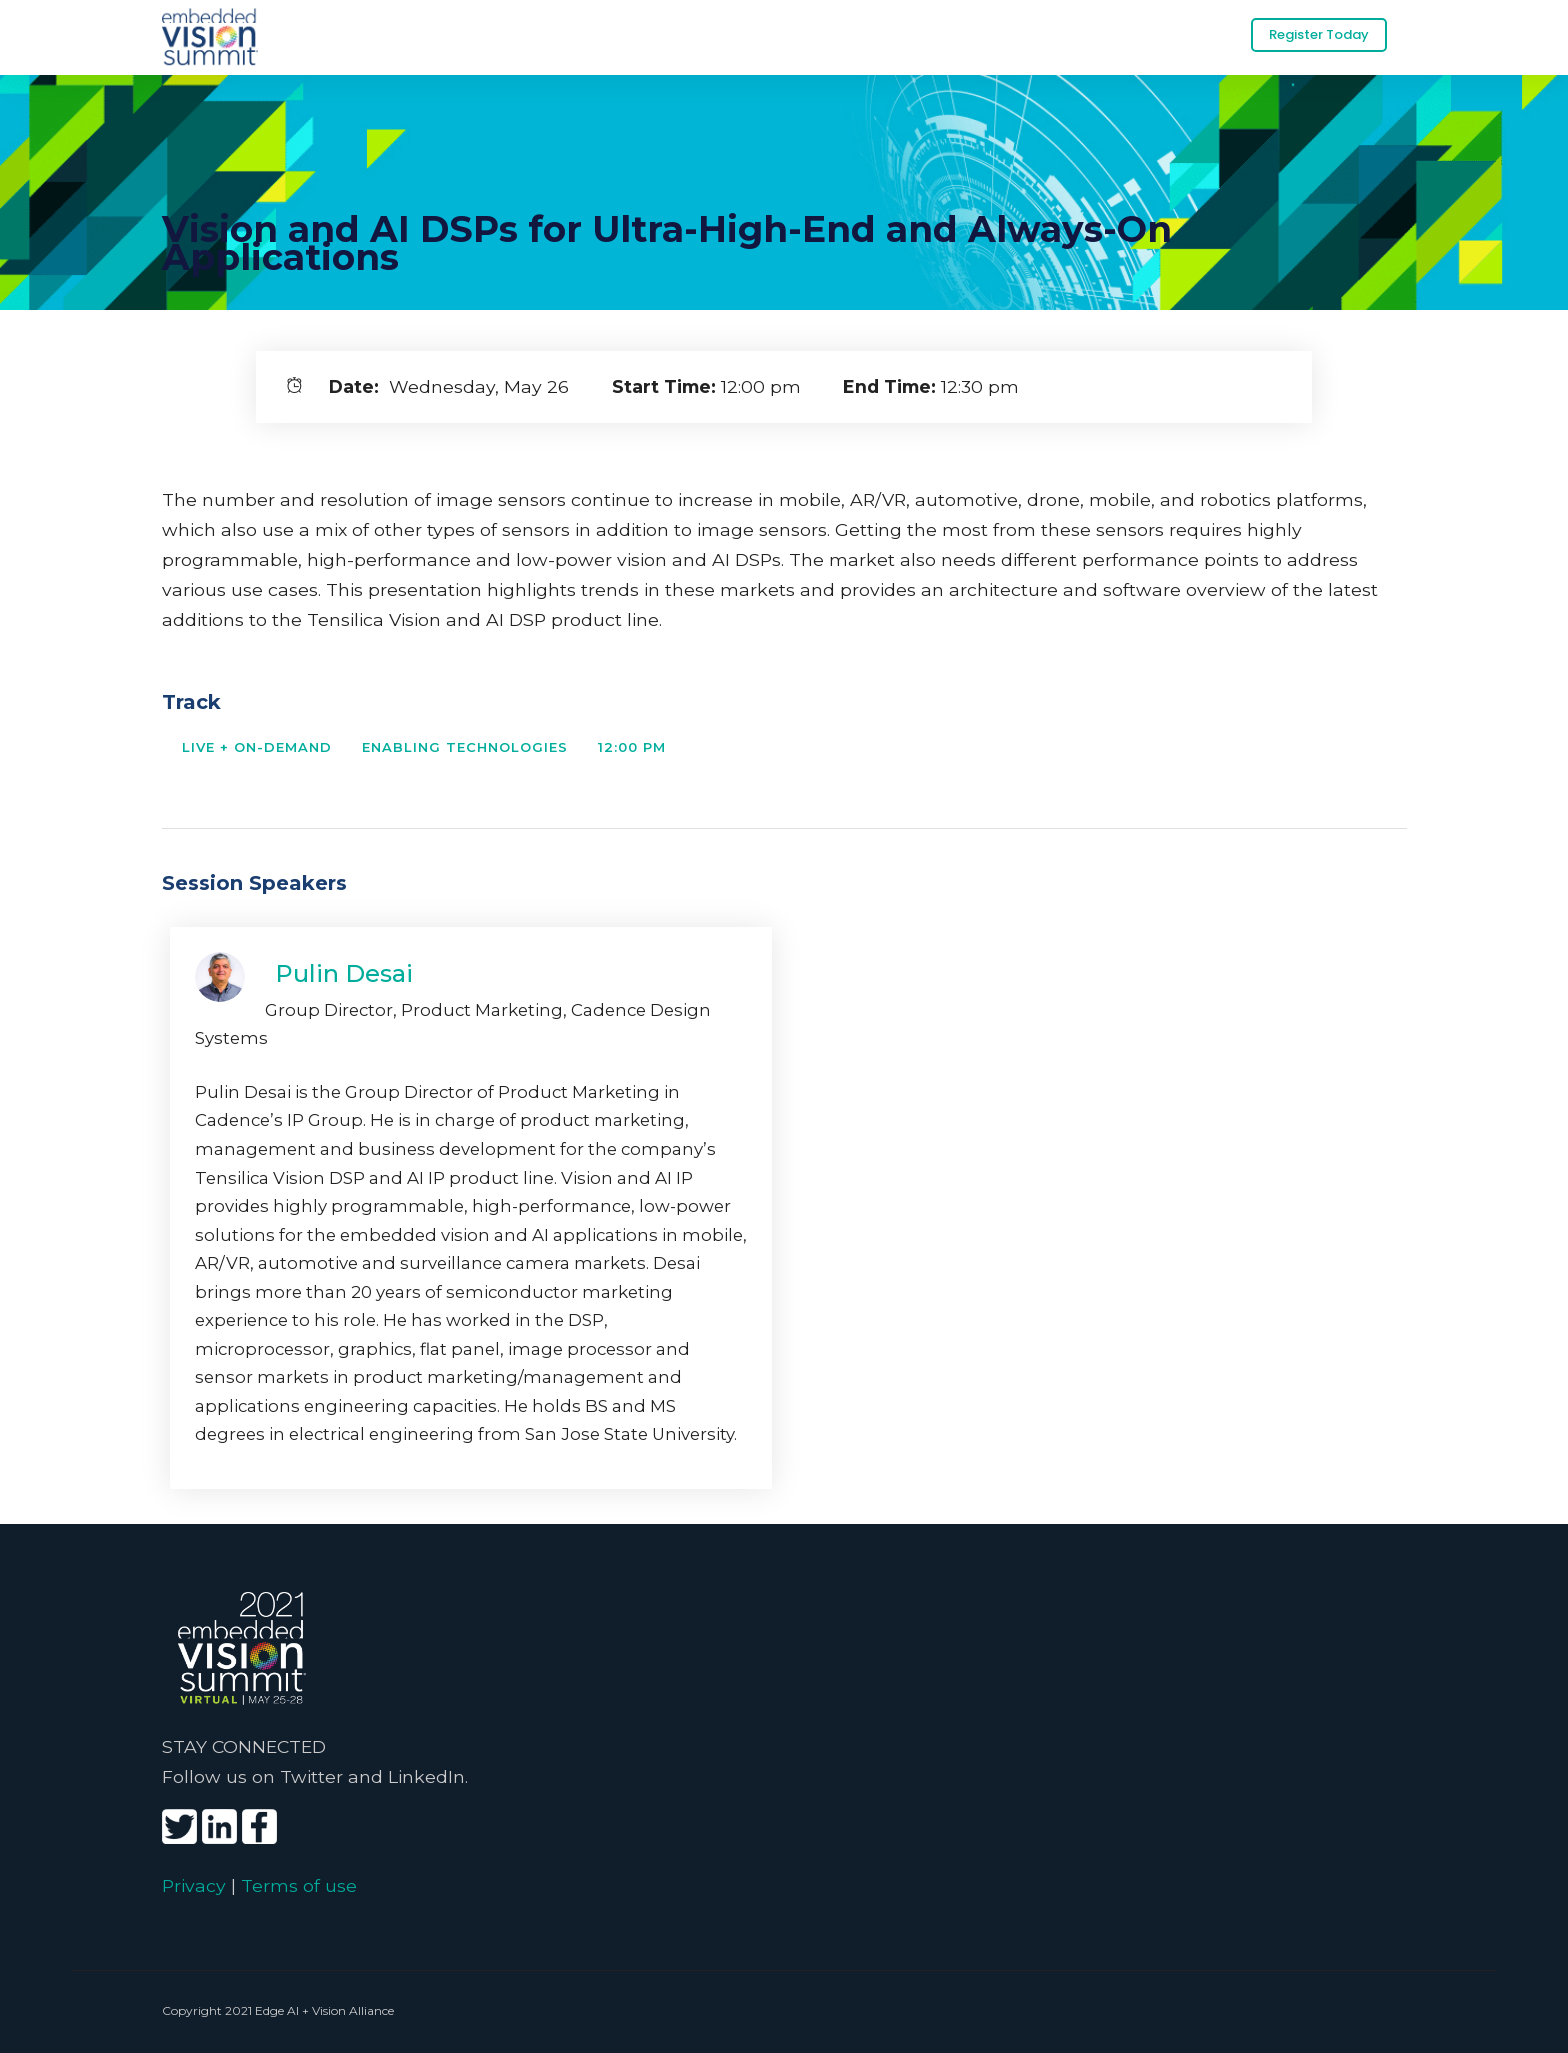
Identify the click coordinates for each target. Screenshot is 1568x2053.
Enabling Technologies (465, 747)
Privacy (194, 1885)
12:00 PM (632, 747)
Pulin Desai (344, 973)
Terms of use (299, 1885)
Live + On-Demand (257, 747)
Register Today (1319, 34)
